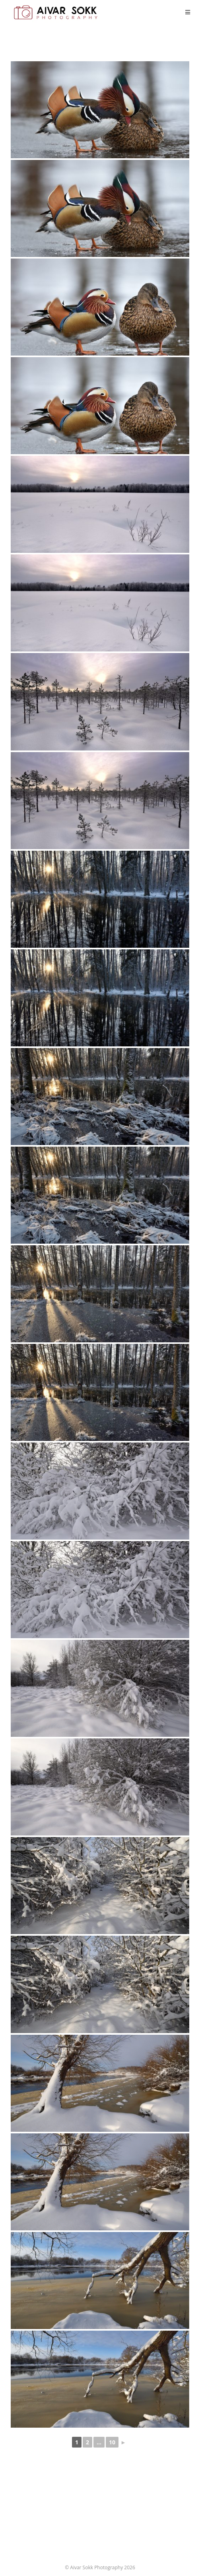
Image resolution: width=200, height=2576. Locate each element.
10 (112, 2442)
